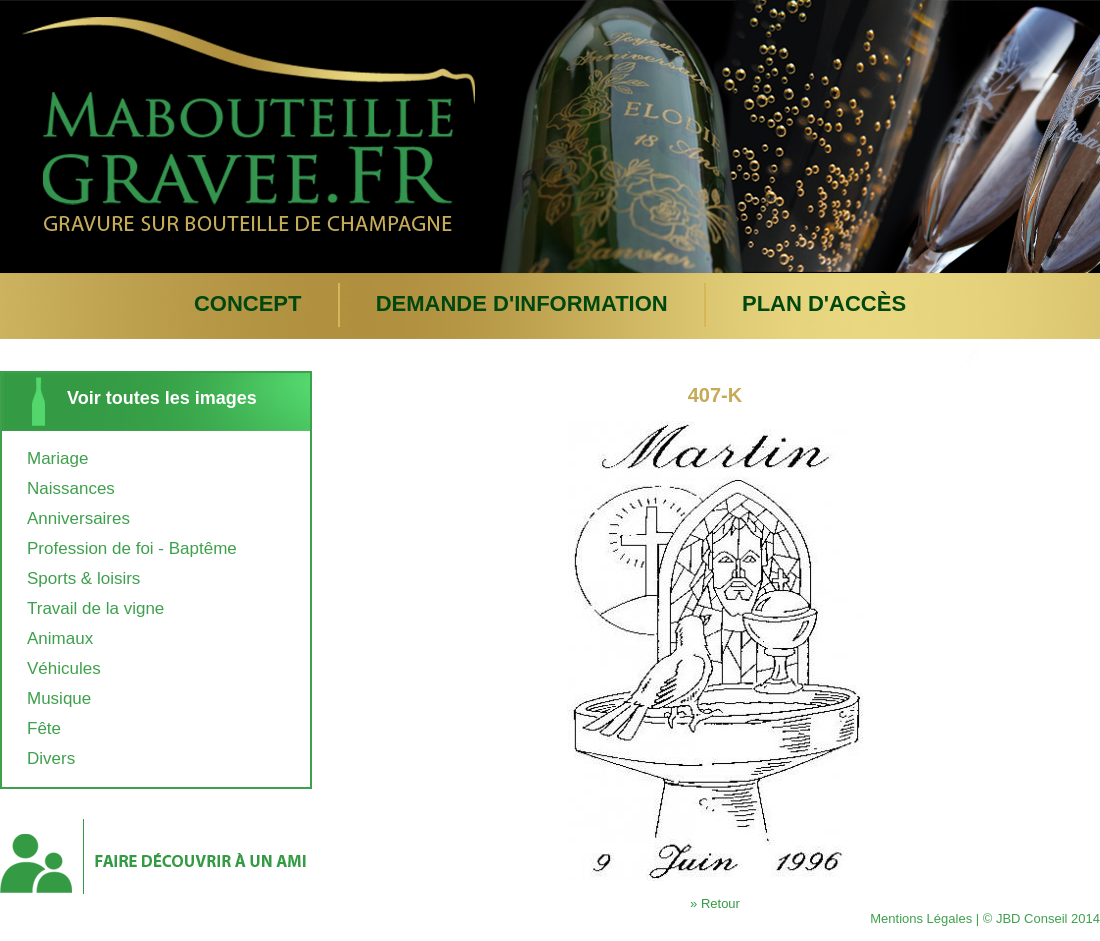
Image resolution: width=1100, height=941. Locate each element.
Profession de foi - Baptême (132, 548)
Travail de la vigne (95, 608)
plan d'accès (824, 303)
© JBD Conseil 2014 (1041, 918)
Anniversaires (78, 518)
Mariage (57, 458)
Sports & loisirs (83, 578)
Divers (51, 758)
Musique (59, 698)
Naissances (71, 488)
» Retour (715, 903)
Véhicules (64, 668)
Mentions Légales (921, 918)
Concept (248, 303)
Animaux (60, 638)
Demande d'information (522, 303)
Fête (44, 728)
